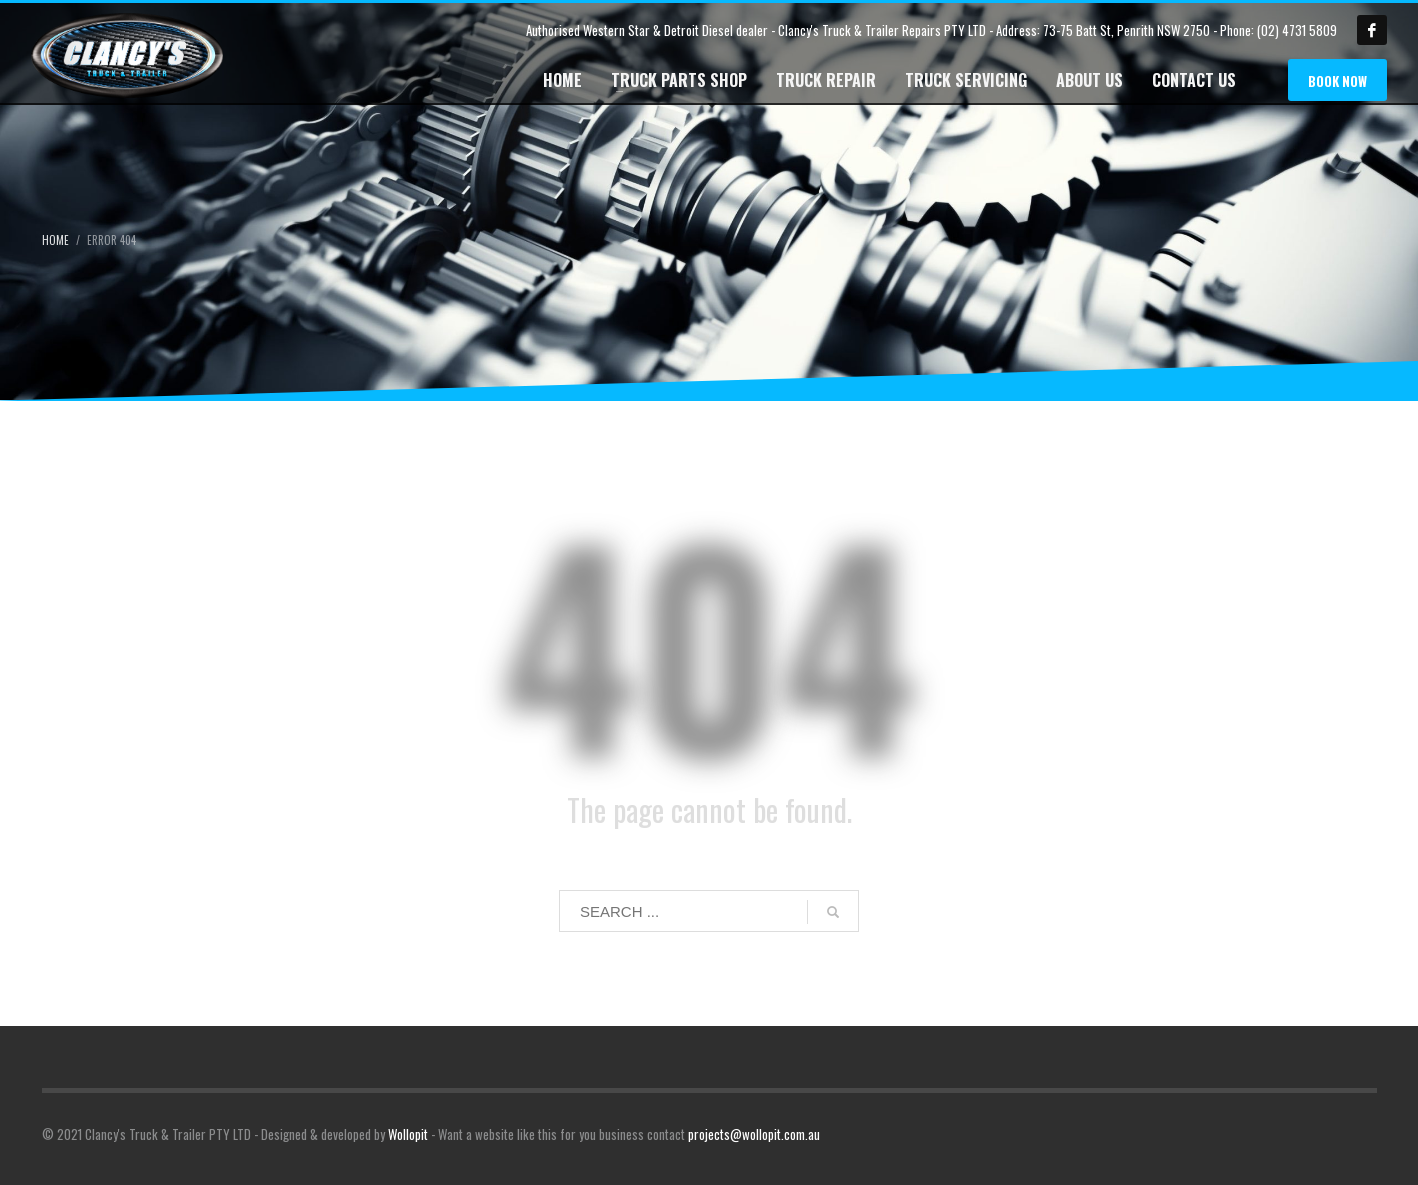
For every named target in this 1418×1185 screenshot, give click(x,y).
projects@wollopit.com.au (754, 1134)
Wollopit (408, 1134)
